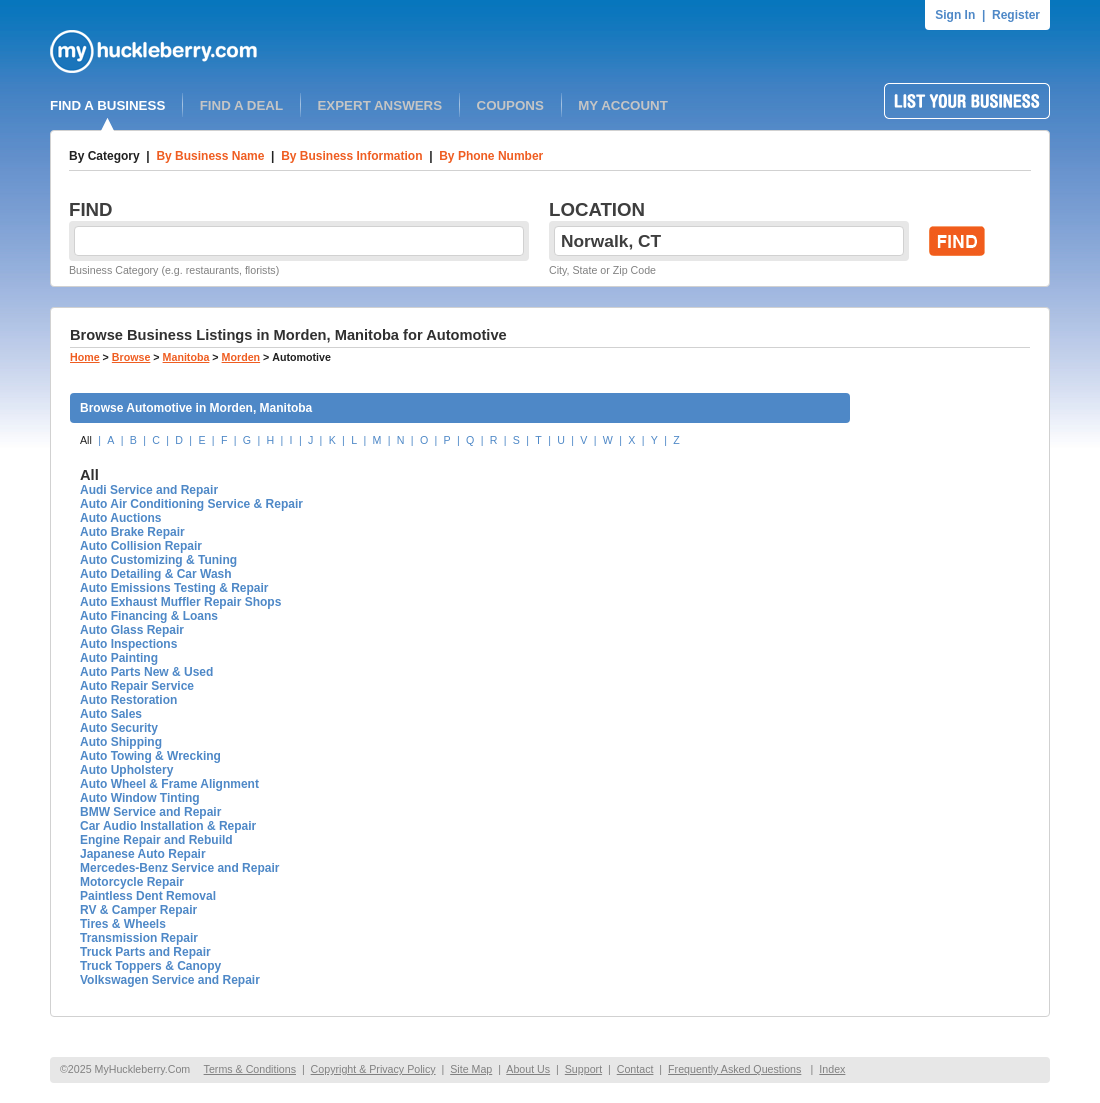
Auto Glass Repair (132, 630)
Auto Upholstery (126, 770)
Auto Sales (111, 714)
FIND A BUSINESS (107, 105)
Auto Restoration (128, 700)
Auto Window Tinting (140, 798)
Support (583, 1069)
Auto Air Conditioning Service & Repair (191, 504)
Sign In (955, 15)
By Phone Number (491, 156)
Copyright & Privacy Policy (373, 1069)
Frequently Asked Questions (734, 1069)
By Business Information (351, 156)
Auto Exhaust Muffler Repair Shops (180, 602)
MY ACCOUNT (623, 105)
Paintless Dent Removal (148, 896)
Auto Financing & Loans (149, 616)
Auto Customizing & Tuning (158, 560)
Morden (241, 357)
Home (85, 357)
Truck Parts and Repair (145, 952)
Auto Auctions (121, 518)
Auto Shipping (121, 742)
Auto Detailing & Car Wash (156, 574)
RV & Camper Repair (138, 910)
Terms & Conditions (250, 1069)
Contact (635, 1069)
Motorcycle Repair (132, 882)
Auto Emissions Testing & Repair (174, 588)
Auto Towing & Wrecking (150, 756)
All (86, 440)
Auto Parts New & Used (146, 672)
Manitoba (186, 357)
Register (1016, 15)
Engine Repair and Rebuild (156, 840)
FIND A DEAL (241, 105)
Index (832, 1069)
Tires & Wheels (123, 924)
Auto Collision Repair (141, 546)
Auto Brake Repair (132, 532)
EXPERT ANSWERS (379, 105)
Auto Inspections (128, 644)
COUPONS (510, 105)
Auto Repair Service (137, 686)
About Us (528, 1069)
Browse (131, 357)
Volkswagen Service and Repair (170, 980)
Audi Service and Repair (149, 490)
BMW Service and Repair (150, 812)
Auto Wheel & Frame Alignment (169, 784)
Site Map (471, 1069)
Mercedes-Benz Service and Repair (179, 868)
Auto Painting (119, 658)
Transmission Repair (139, 938)
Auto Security (119, 728)
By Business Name (210, 156)
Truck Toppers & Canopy (150, 966)
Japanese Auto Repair (143, 854)
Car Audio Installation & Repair (168, 826)
